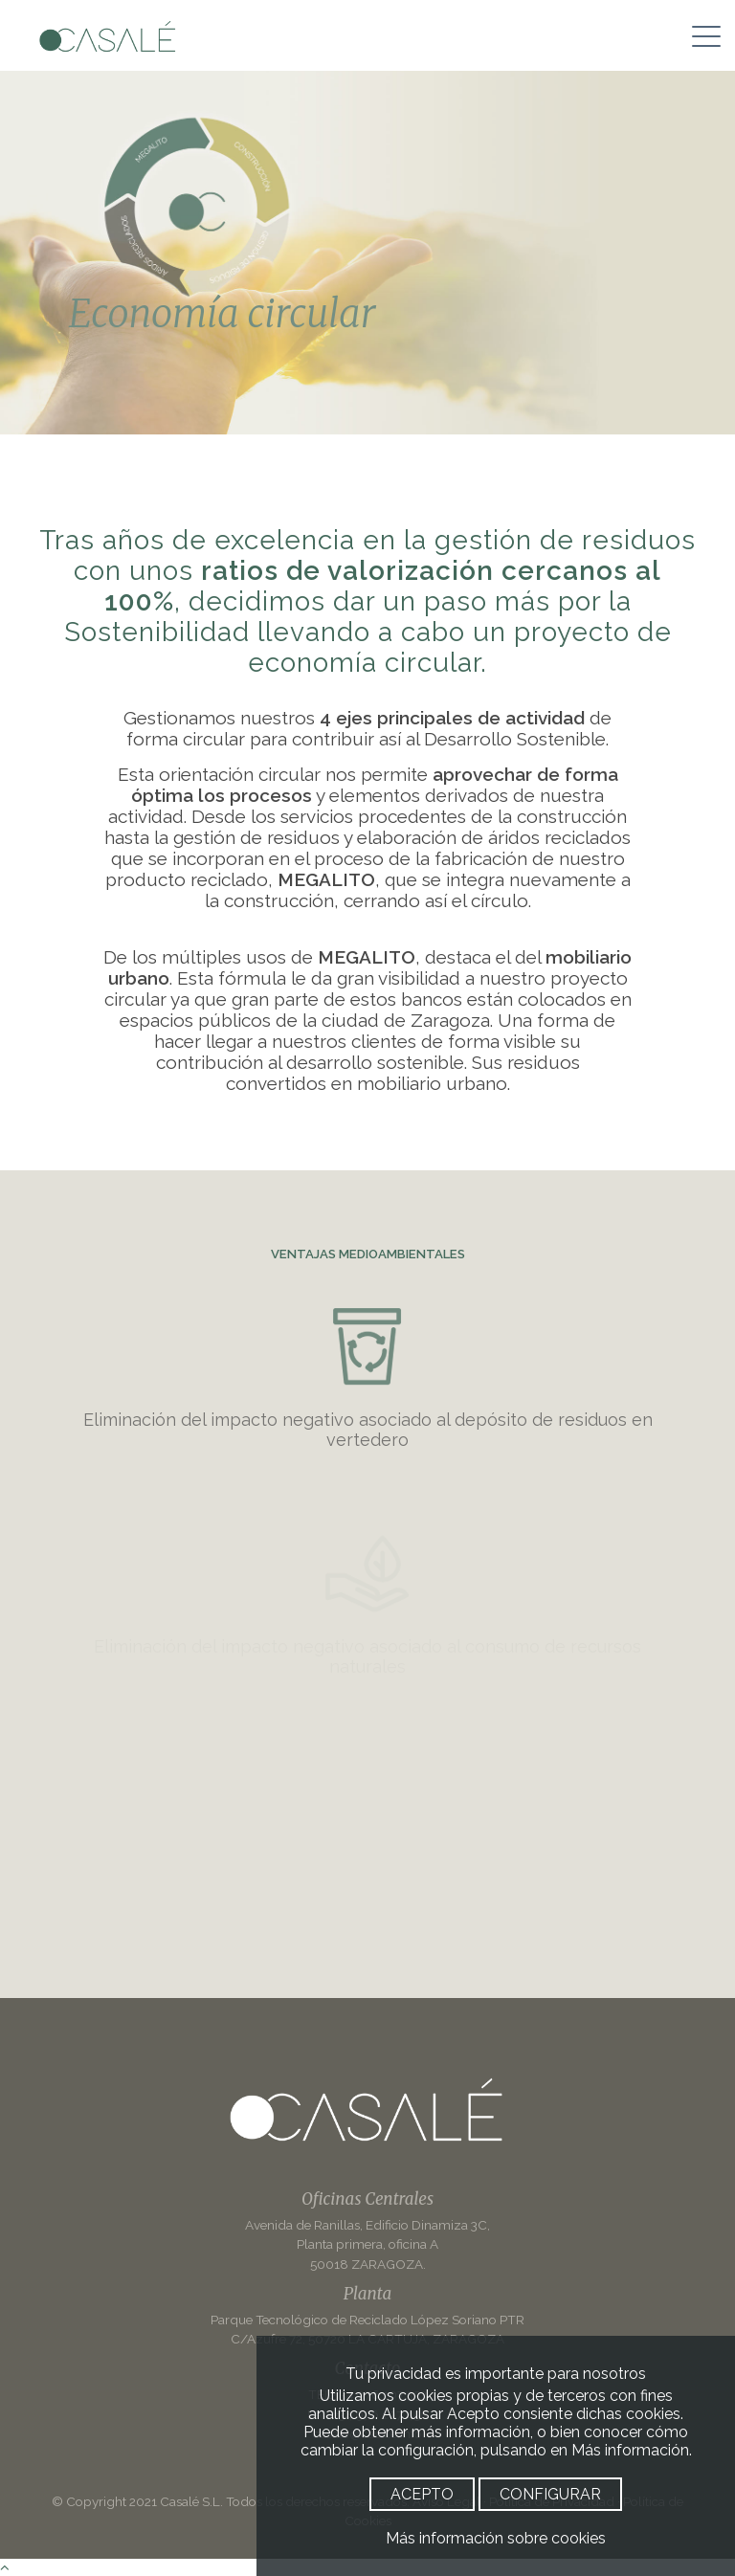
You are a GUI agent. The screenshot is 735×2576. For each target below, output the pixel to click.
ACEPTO (422, 2494)
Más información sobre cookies (496, 2538)
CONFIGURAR (550, 2494)
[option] (367, 252)
